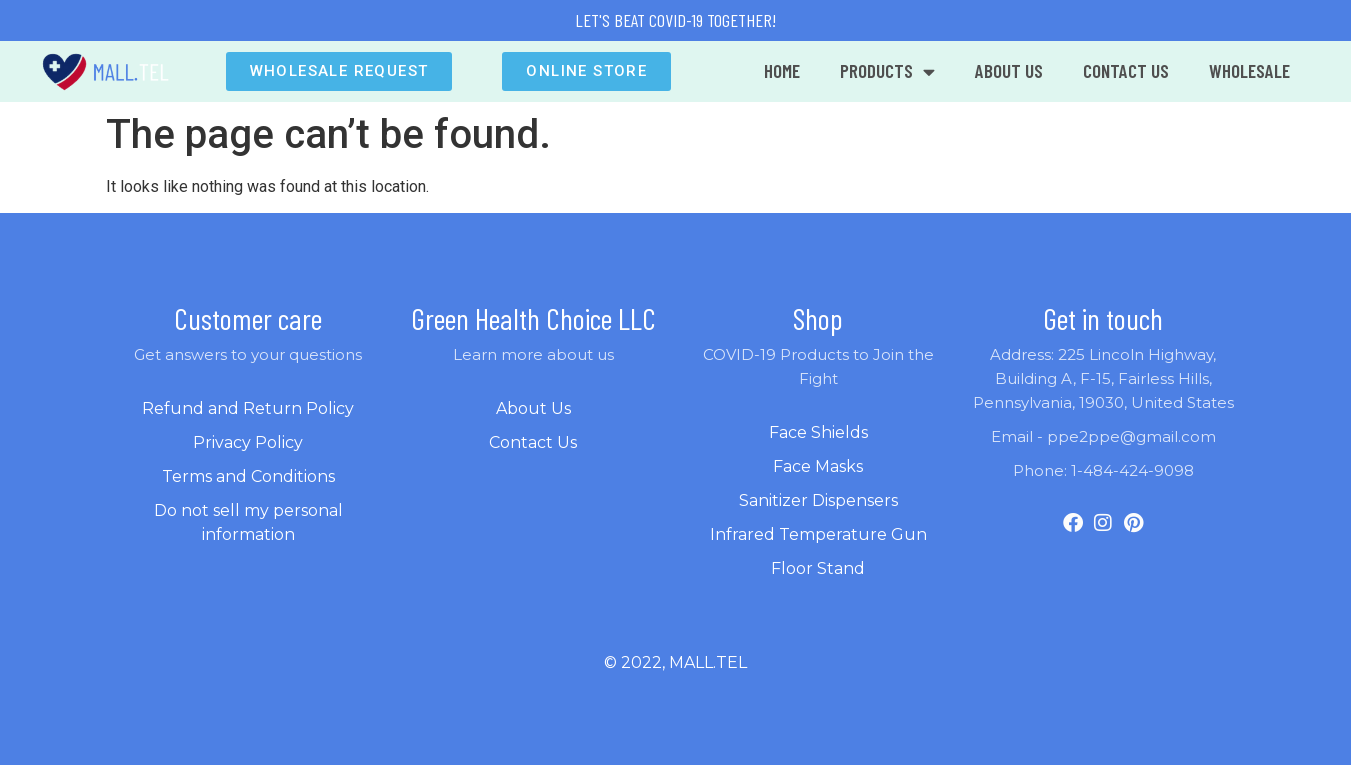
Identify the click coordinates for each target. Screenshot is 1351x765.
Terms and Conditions (248, 476)
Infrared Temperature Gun (818, 534)
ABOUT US (1009, 70)
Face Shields (818, 432)
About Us (533, 408)
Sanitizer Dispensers (818, 500)
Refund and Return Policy (248, 408)
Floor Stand (818, 568)
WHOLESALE (1249, 70)
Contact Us (533, 442)
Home (782, 70)
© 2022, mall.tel (675, 662)
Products (887, 71)
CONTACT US (1126, 70)
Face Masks (818, 466)
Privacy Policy (248, 442)
